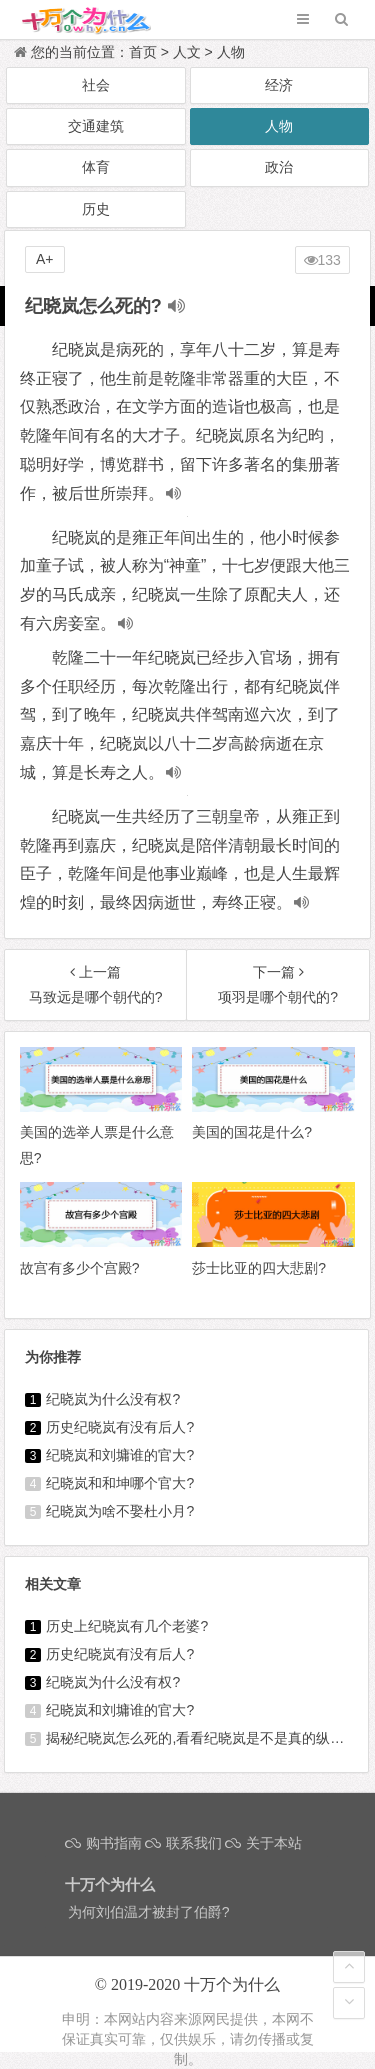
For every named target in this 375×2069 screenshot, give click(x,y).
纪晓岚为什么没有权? (113, 1399)
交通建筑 (96, 126)
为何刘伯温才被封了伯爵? (149, 1912)
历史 (96, 209)
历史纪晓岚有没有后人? (120, 1427)
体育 (96, 167)
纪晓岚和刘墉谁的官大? (120, 1455)
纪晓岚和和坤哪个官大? (120, 1483)
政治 (279, 167)
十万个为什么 (232, 1984)
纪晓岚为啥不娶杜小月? (120, 1511)
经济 (279, 85)
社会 (96, 85)
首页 (143, 52)
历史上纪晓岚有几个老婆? (127, 1626)
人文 (187, 52)
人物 (231, 52)
